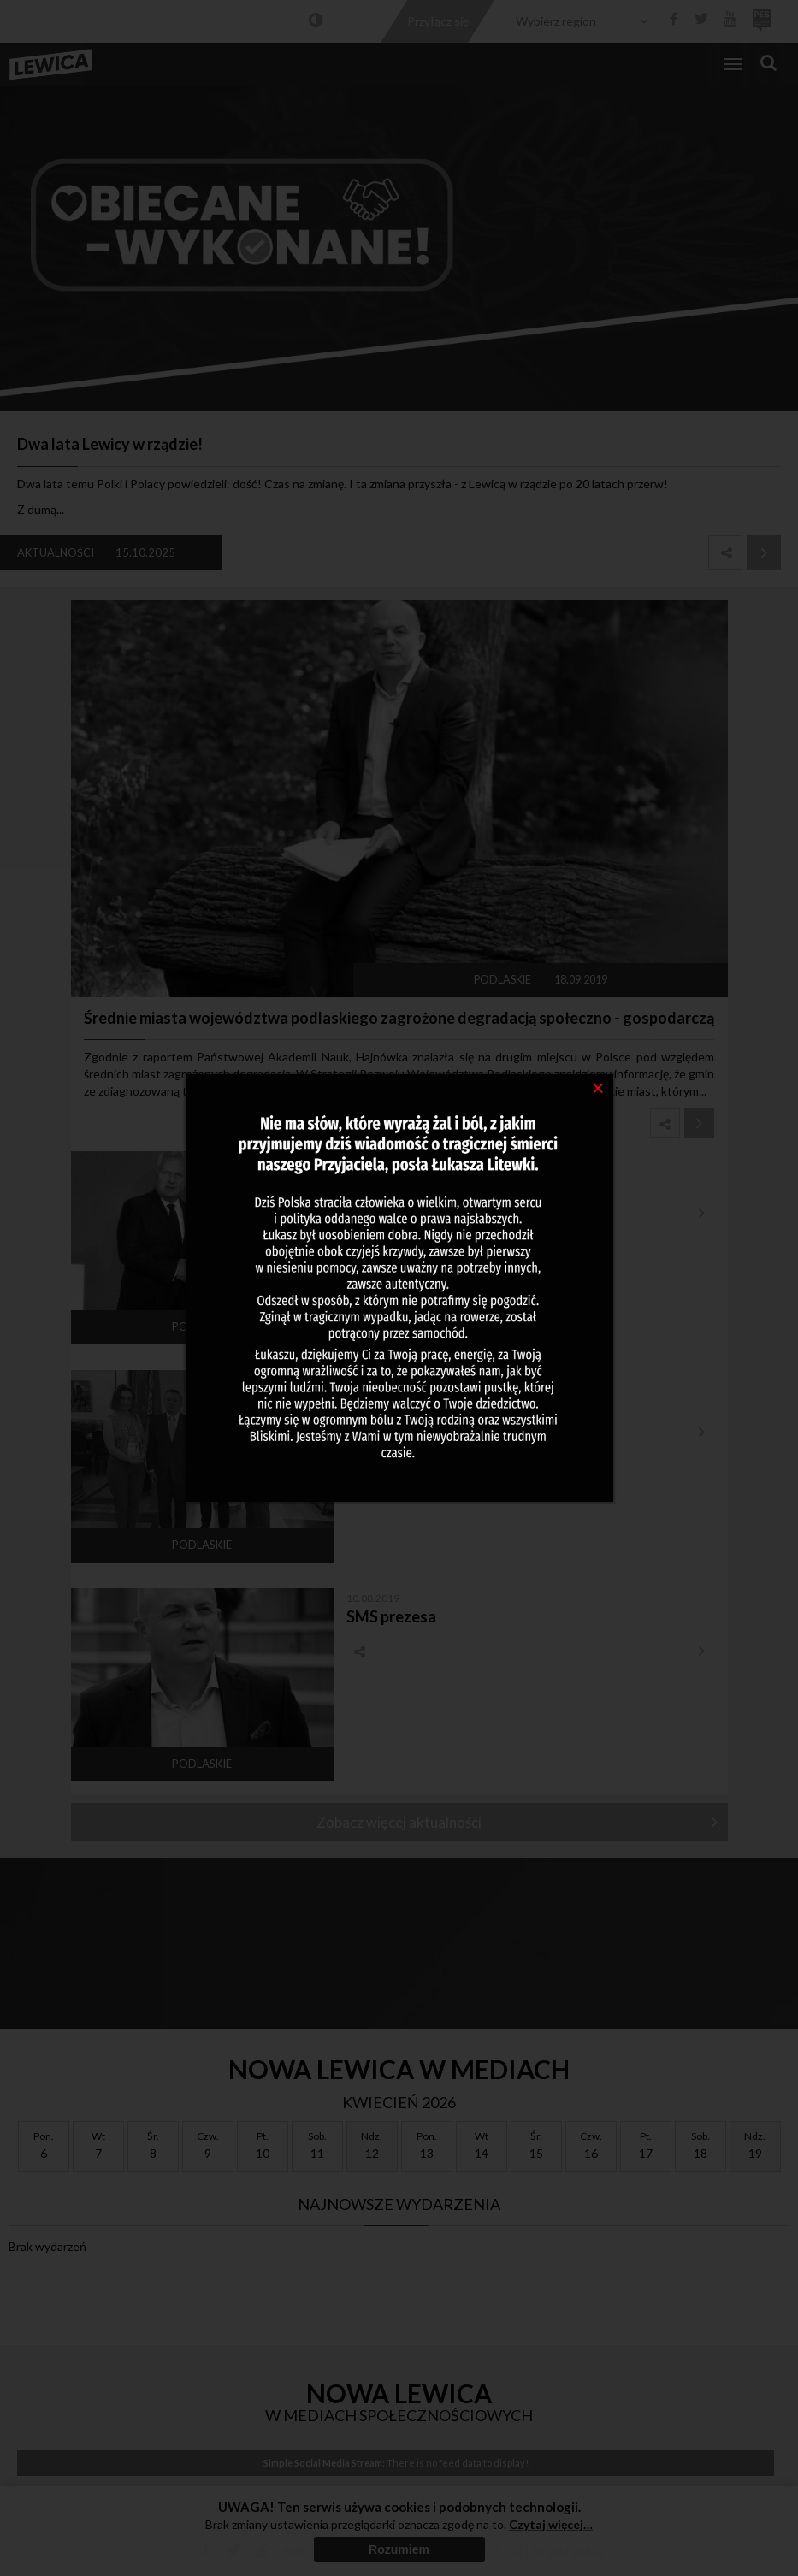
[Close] (598, 1087)
